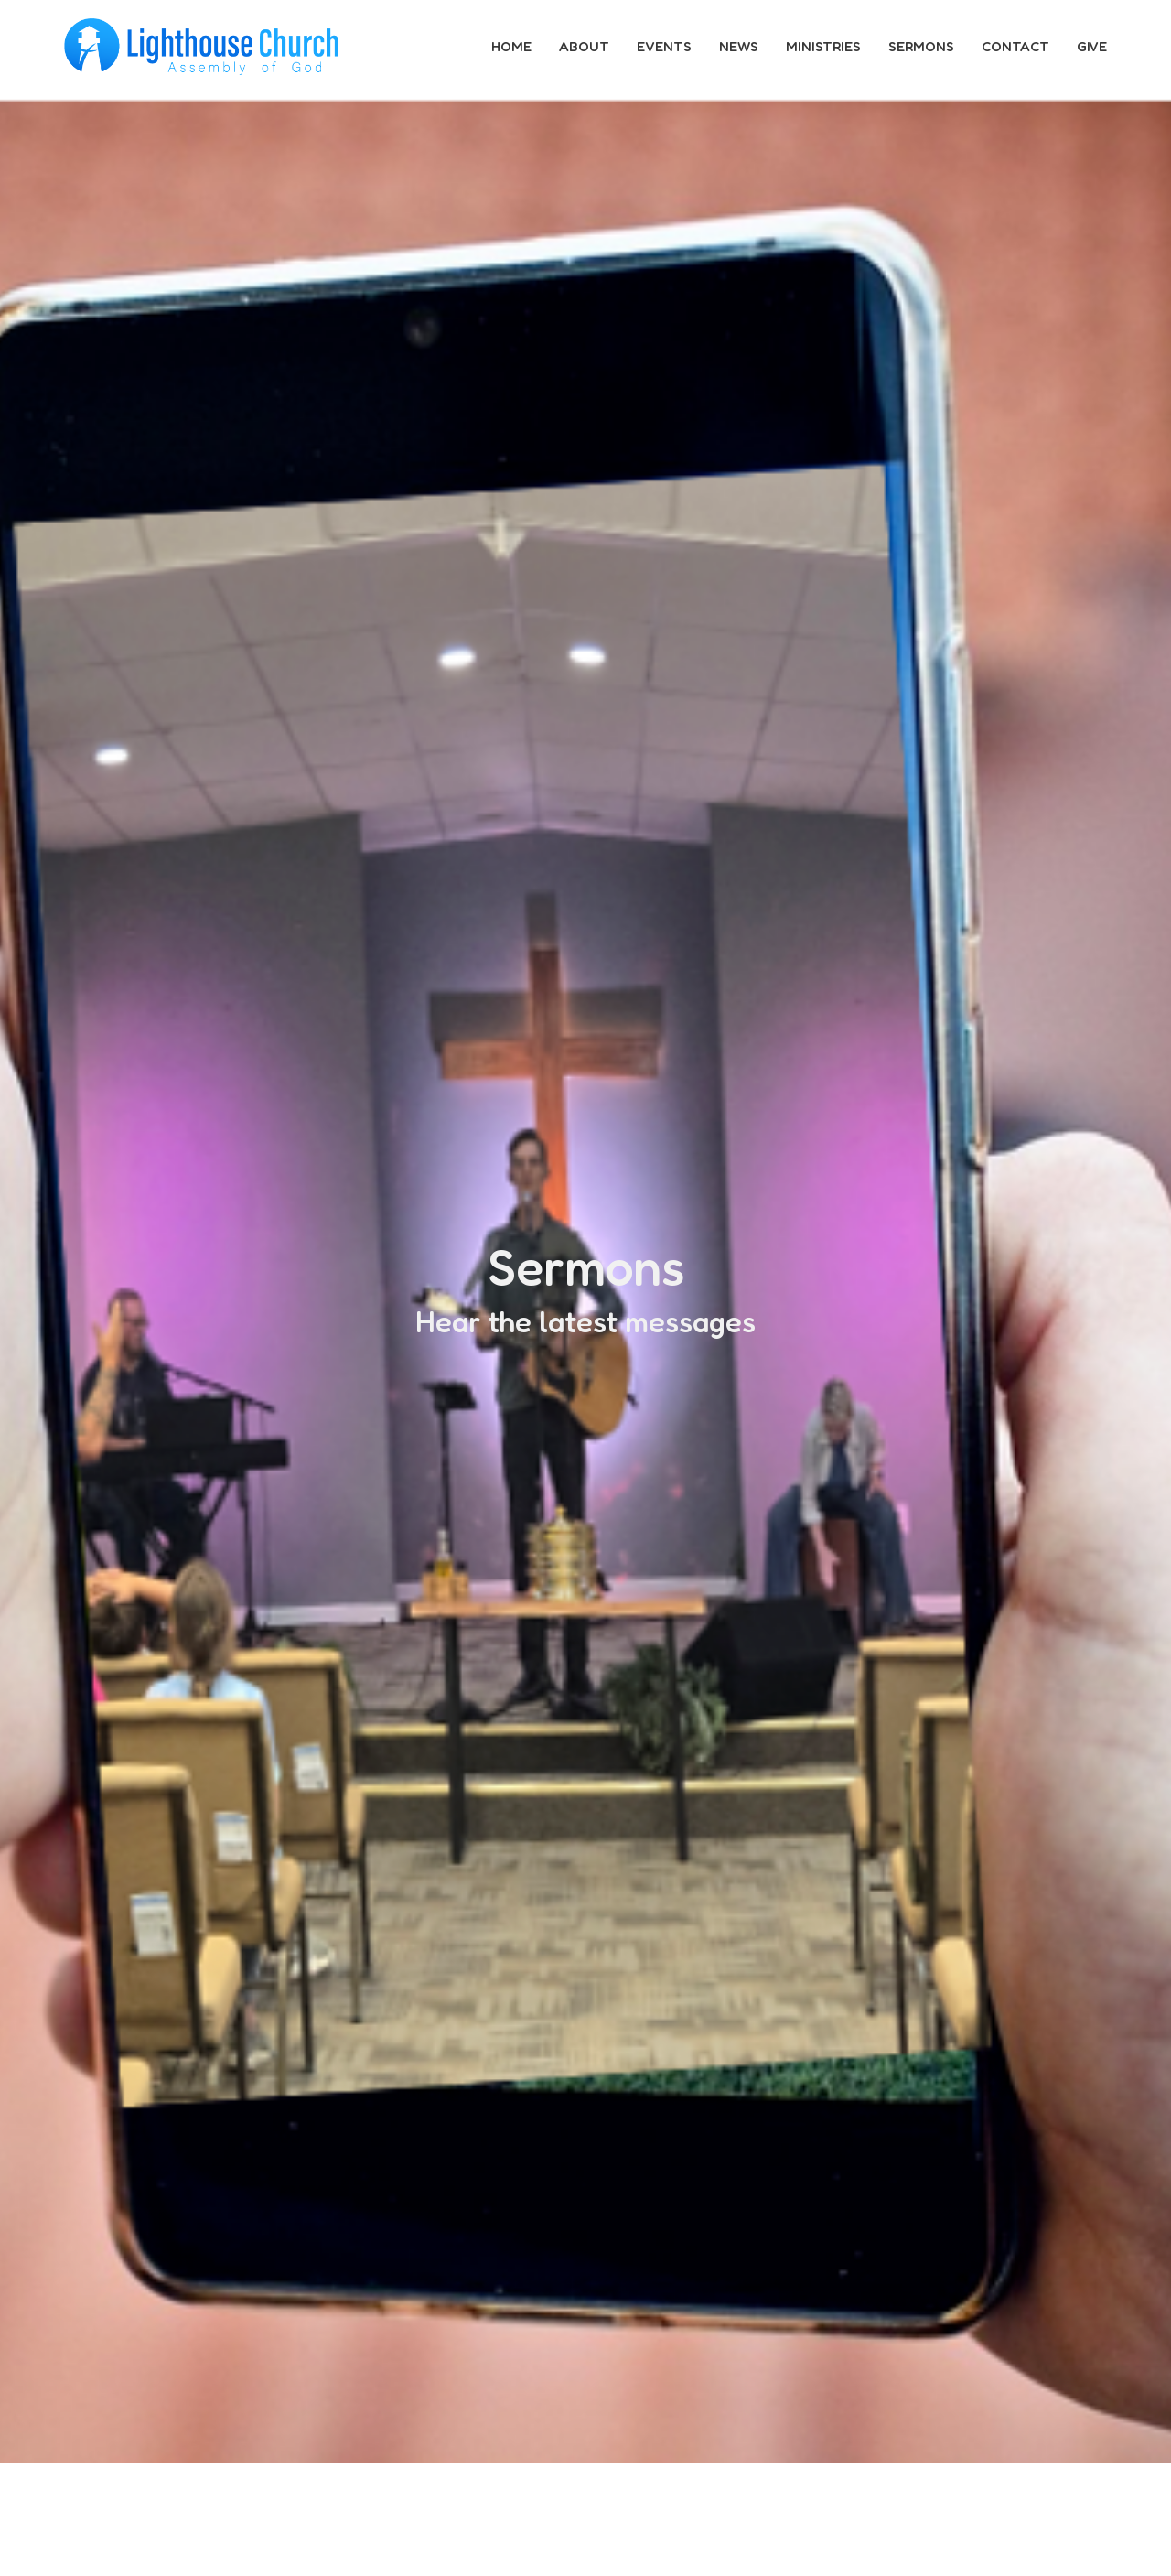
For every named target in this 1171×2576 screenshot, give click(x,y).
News (738, 46)
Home (511, 46)
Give (1092, 46)
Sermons (921, 46)
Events (664, 46)
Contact (1015, 46)
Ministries (823, 46)
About (584, 46)
